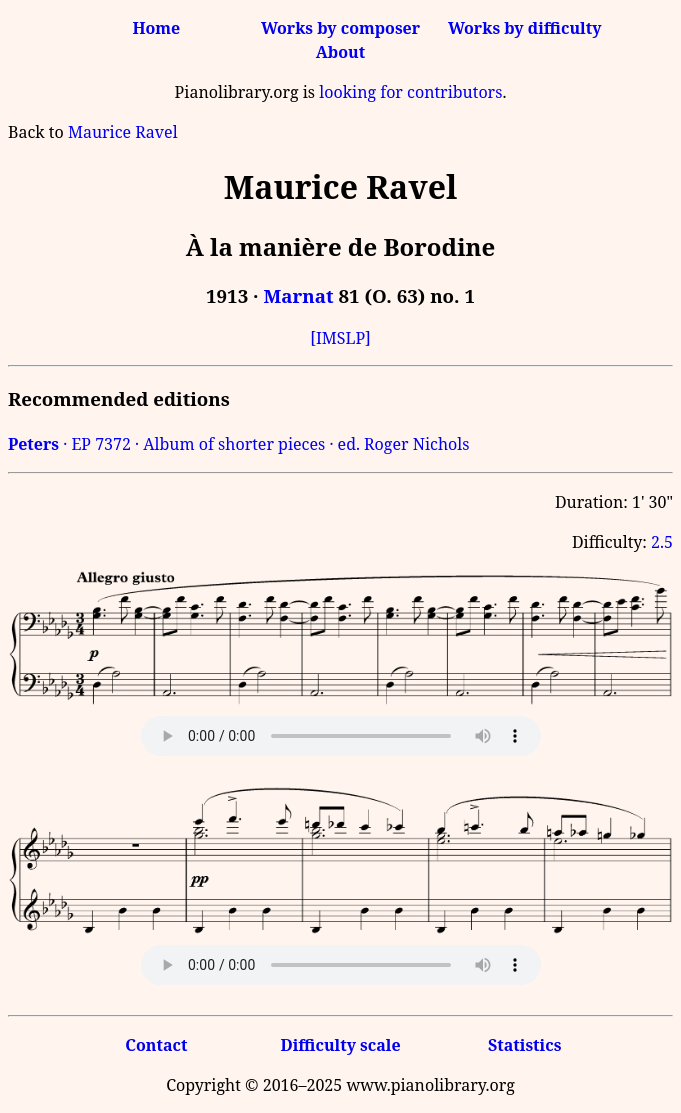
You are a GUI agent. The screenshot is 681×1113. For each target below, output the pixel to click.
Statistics (524, 1045)
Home (156, 28)
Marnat (298, 295)
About (340, 52)
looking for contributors (410, 92)
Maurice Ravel (123, 132)
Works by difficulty (525, 28)
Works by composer (340, 28)
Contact (156, 1045)
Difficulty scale (340, 1045)
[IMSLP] (340, 338)
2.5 (662, 542)
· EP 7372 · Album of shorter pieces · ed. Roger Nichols (238, 444)
